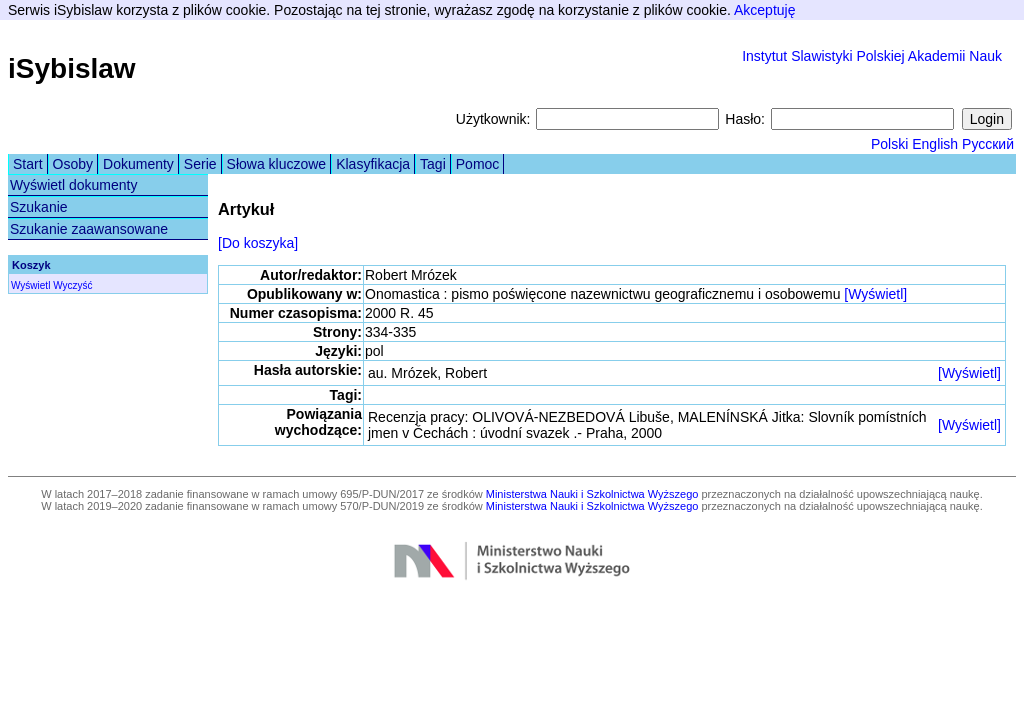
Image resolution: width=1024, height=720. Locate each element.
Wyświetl (30, 285)
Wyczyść (72, 285)
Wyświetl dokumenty (73, 185)
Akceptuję (764, 10)
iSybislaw (72, 68)
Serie (200, 164)
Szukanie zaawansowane (89, 229)
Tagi (433, 164)
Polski (889, 144)
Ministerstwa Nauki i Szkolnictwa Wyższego (592, 494)
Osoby (73, 164)
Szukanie (39, 207)
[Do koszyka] (258, 243)
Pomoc (478, 164)
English (935, 144)
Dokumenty (138, 164)
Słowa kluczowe (277, 164)
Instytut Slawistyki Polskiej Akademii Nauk (872, 56)
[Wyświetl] (875, 294)
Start (28, 164)
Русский (988, 144)
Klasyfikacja (373, 164)
